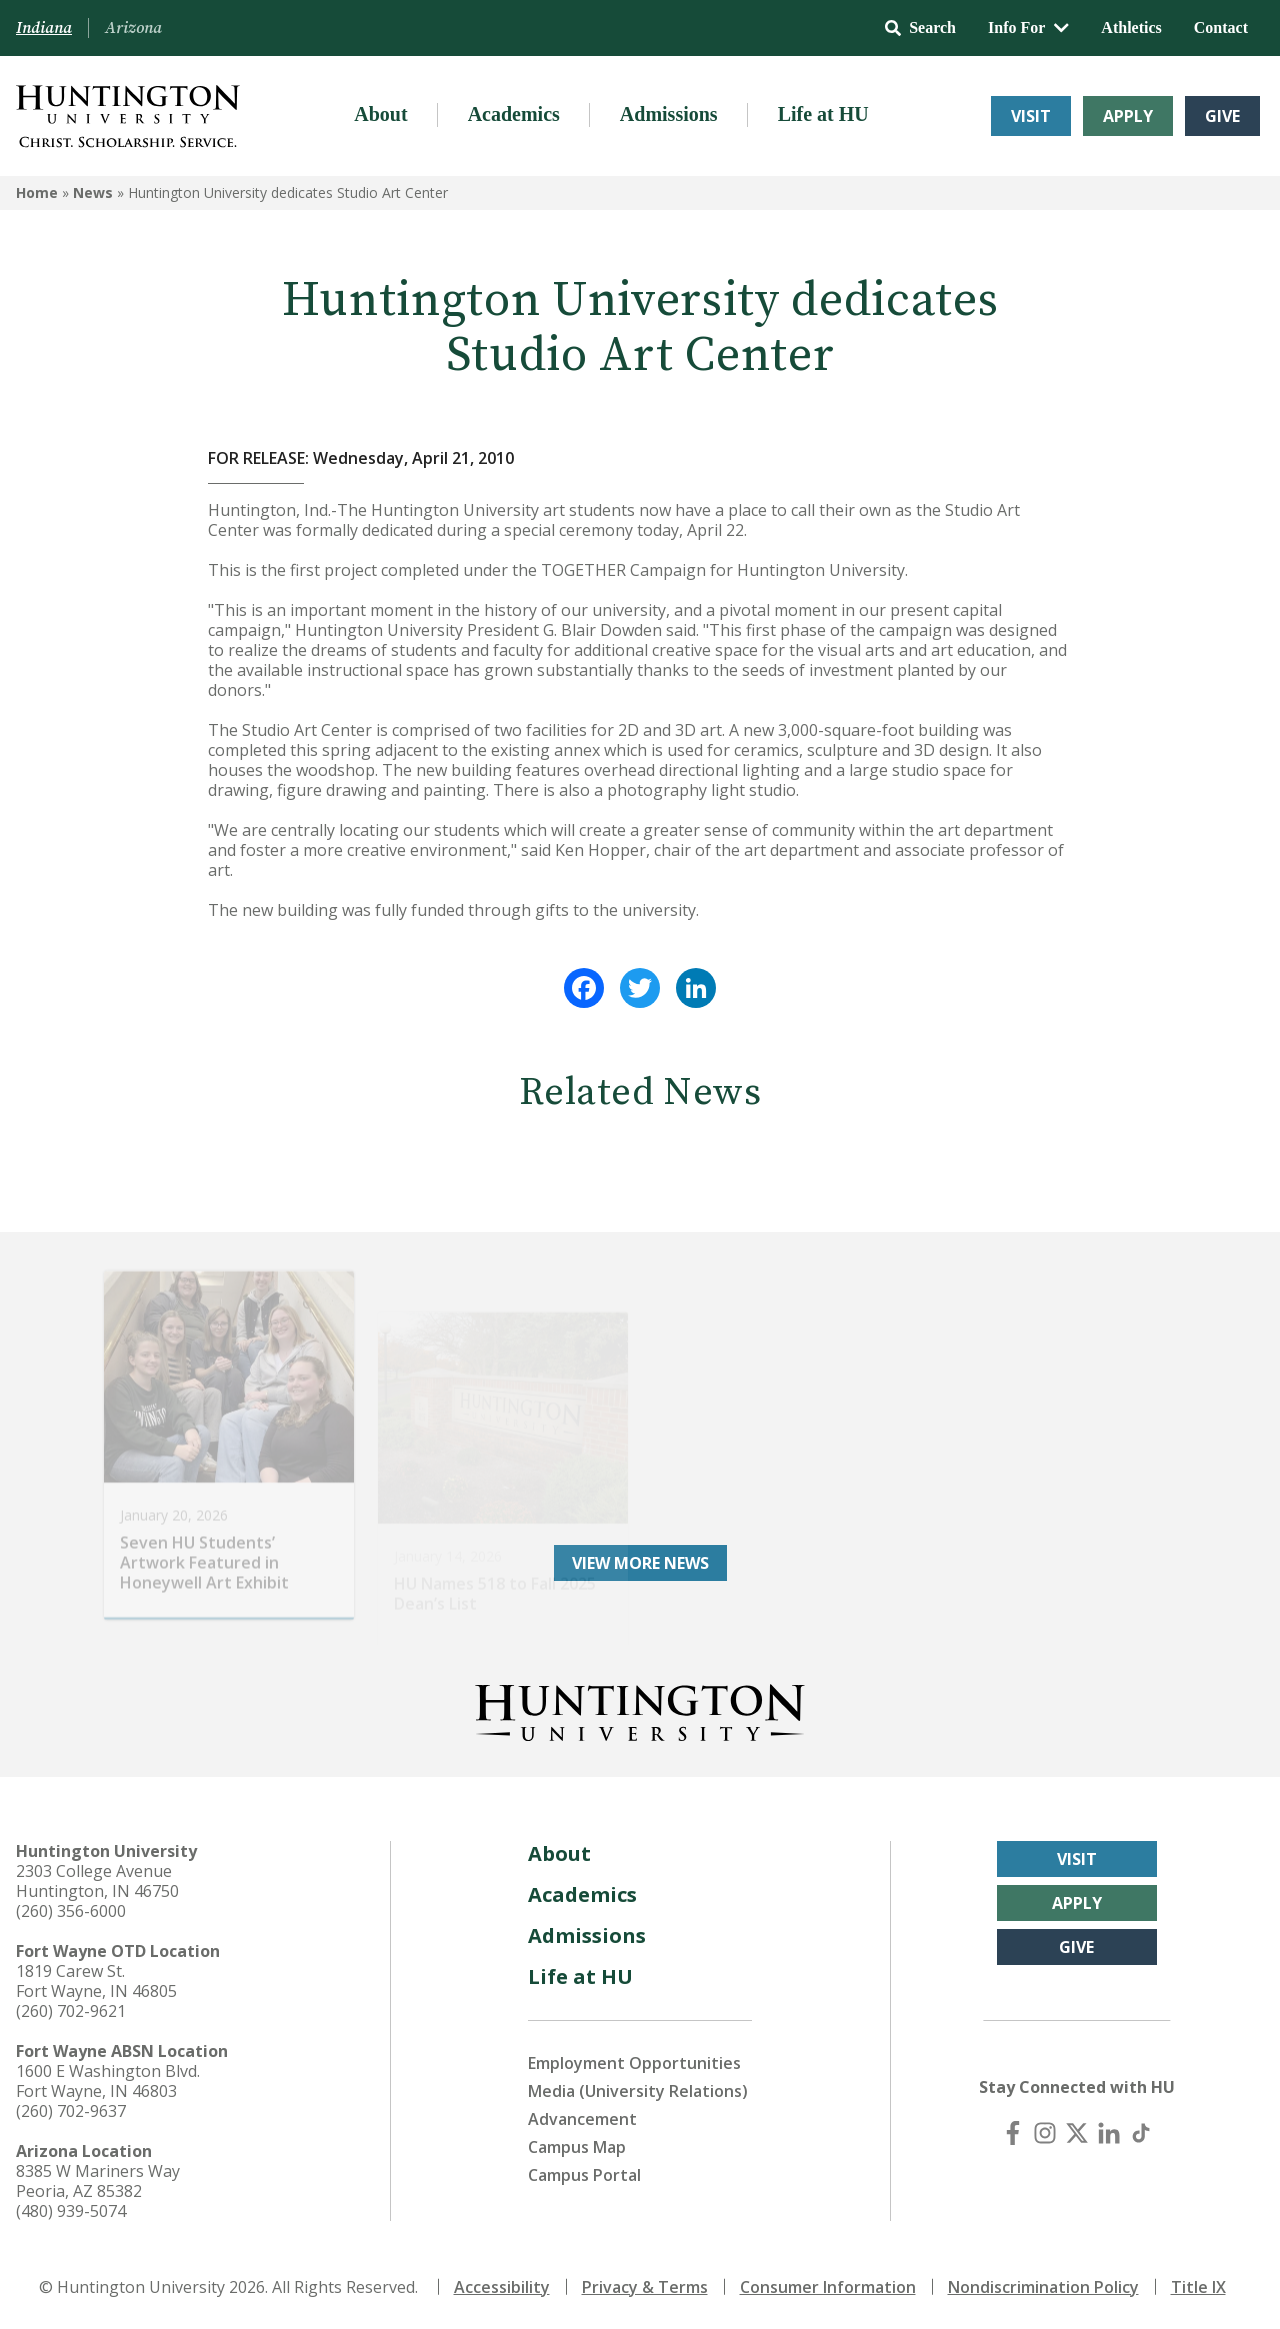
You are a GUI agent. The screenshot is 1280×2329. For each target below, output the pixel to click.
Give (1222, 116)
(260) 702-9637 (71, 2111)
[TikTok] (1141, 2133)
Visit (1031, 116)
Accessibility (502, 2287)
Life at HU (823, 114)
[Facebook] (1013, 2133)
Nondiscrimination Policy (1043, 2287)
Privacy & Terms (645, 2287)
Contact (1221, 27)
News (93, 192)
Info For (1028, 27)
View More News (640, 1563)
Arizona (133, 28)
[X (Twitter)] (1077, 2133)
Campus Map (577, 2147)
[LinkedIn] (1109, 2133)
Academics (514, 114)
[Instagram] (1045, 2133)
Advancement (582, 2119)
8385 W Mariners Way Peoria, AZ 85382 (98, 2181)
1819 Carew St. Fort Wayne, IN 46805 (96, 1981)
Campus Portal (584, 2175)
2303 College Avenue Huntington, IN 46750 (97, 1881)
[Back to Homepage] (640, 1709)
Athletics (1131, 27)
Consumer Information (828, 2287)
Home (37, 192)
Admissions (669, 114)
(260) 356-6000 (71, 1911)
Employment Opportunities (634, 2063)
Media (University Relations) (638, 2091)
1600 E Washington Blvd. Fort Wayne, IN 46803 (108, 2081)
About (380, 114)
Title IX (1198, 2287)
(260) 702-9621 (71, 2011)
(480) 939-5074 (71, 2211)
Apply (1128, 116)
